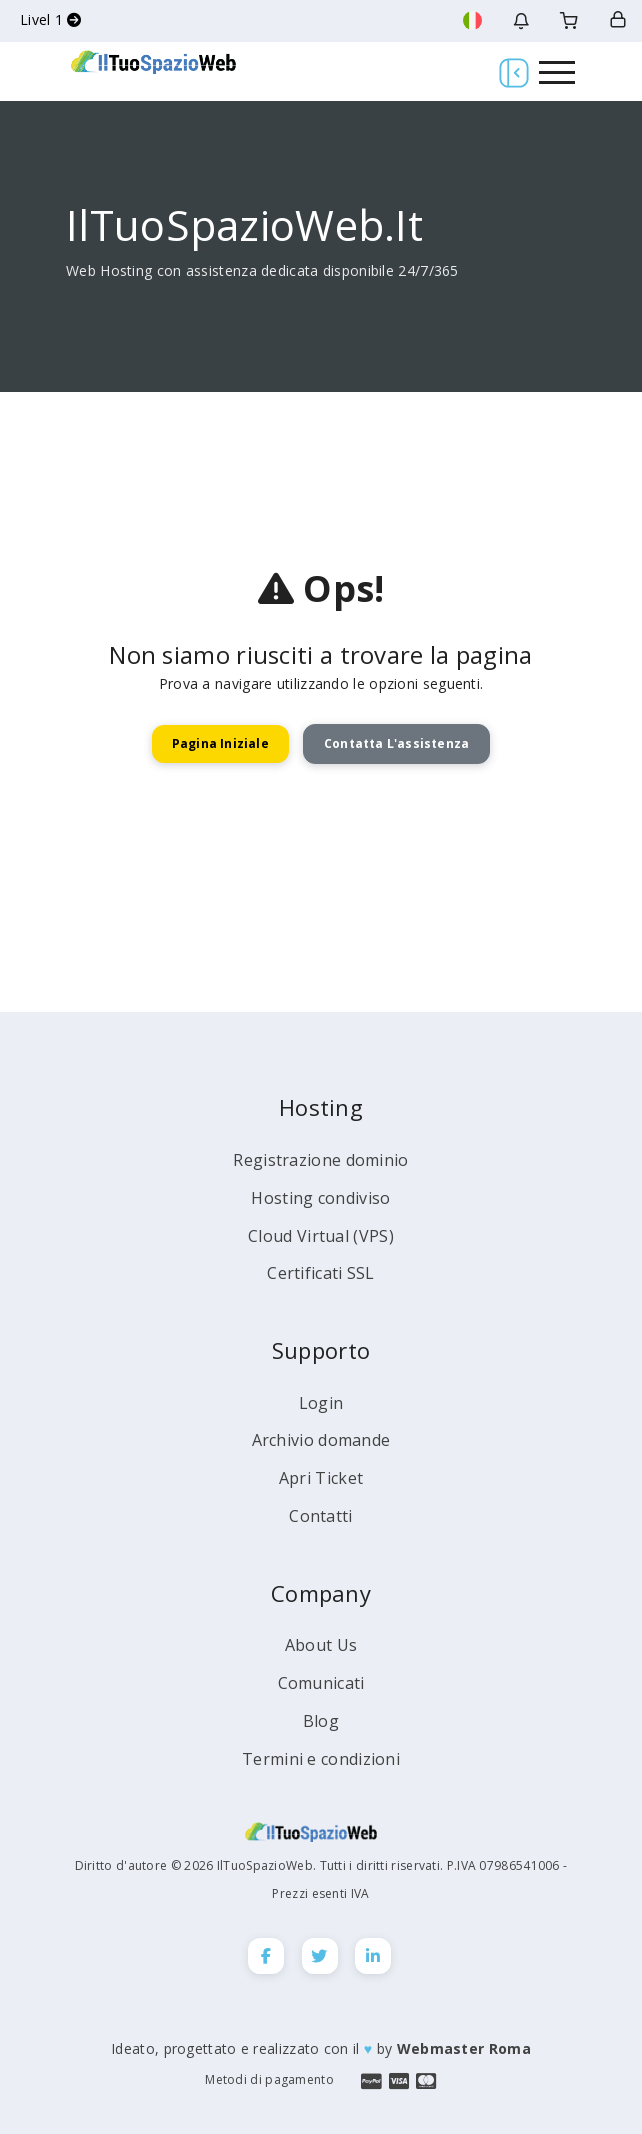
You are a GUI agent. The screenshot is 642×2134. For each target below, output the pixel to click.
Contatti (320, 1516)
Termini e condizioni (321, 1759)
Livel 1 (51, 19)
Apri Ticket (321, 1478)
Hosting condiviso (320, 1198)
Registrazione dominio (320, 1160)
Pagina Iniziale (220, 743)
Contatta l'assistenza (396, 743)
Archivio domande (321, 1440)
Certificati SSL (321, 1273)
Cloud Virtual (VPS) (321, 1236)
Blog (321, 1721)
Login (321, 1403)
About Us (321, 1645)
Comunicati (321, 1683)
